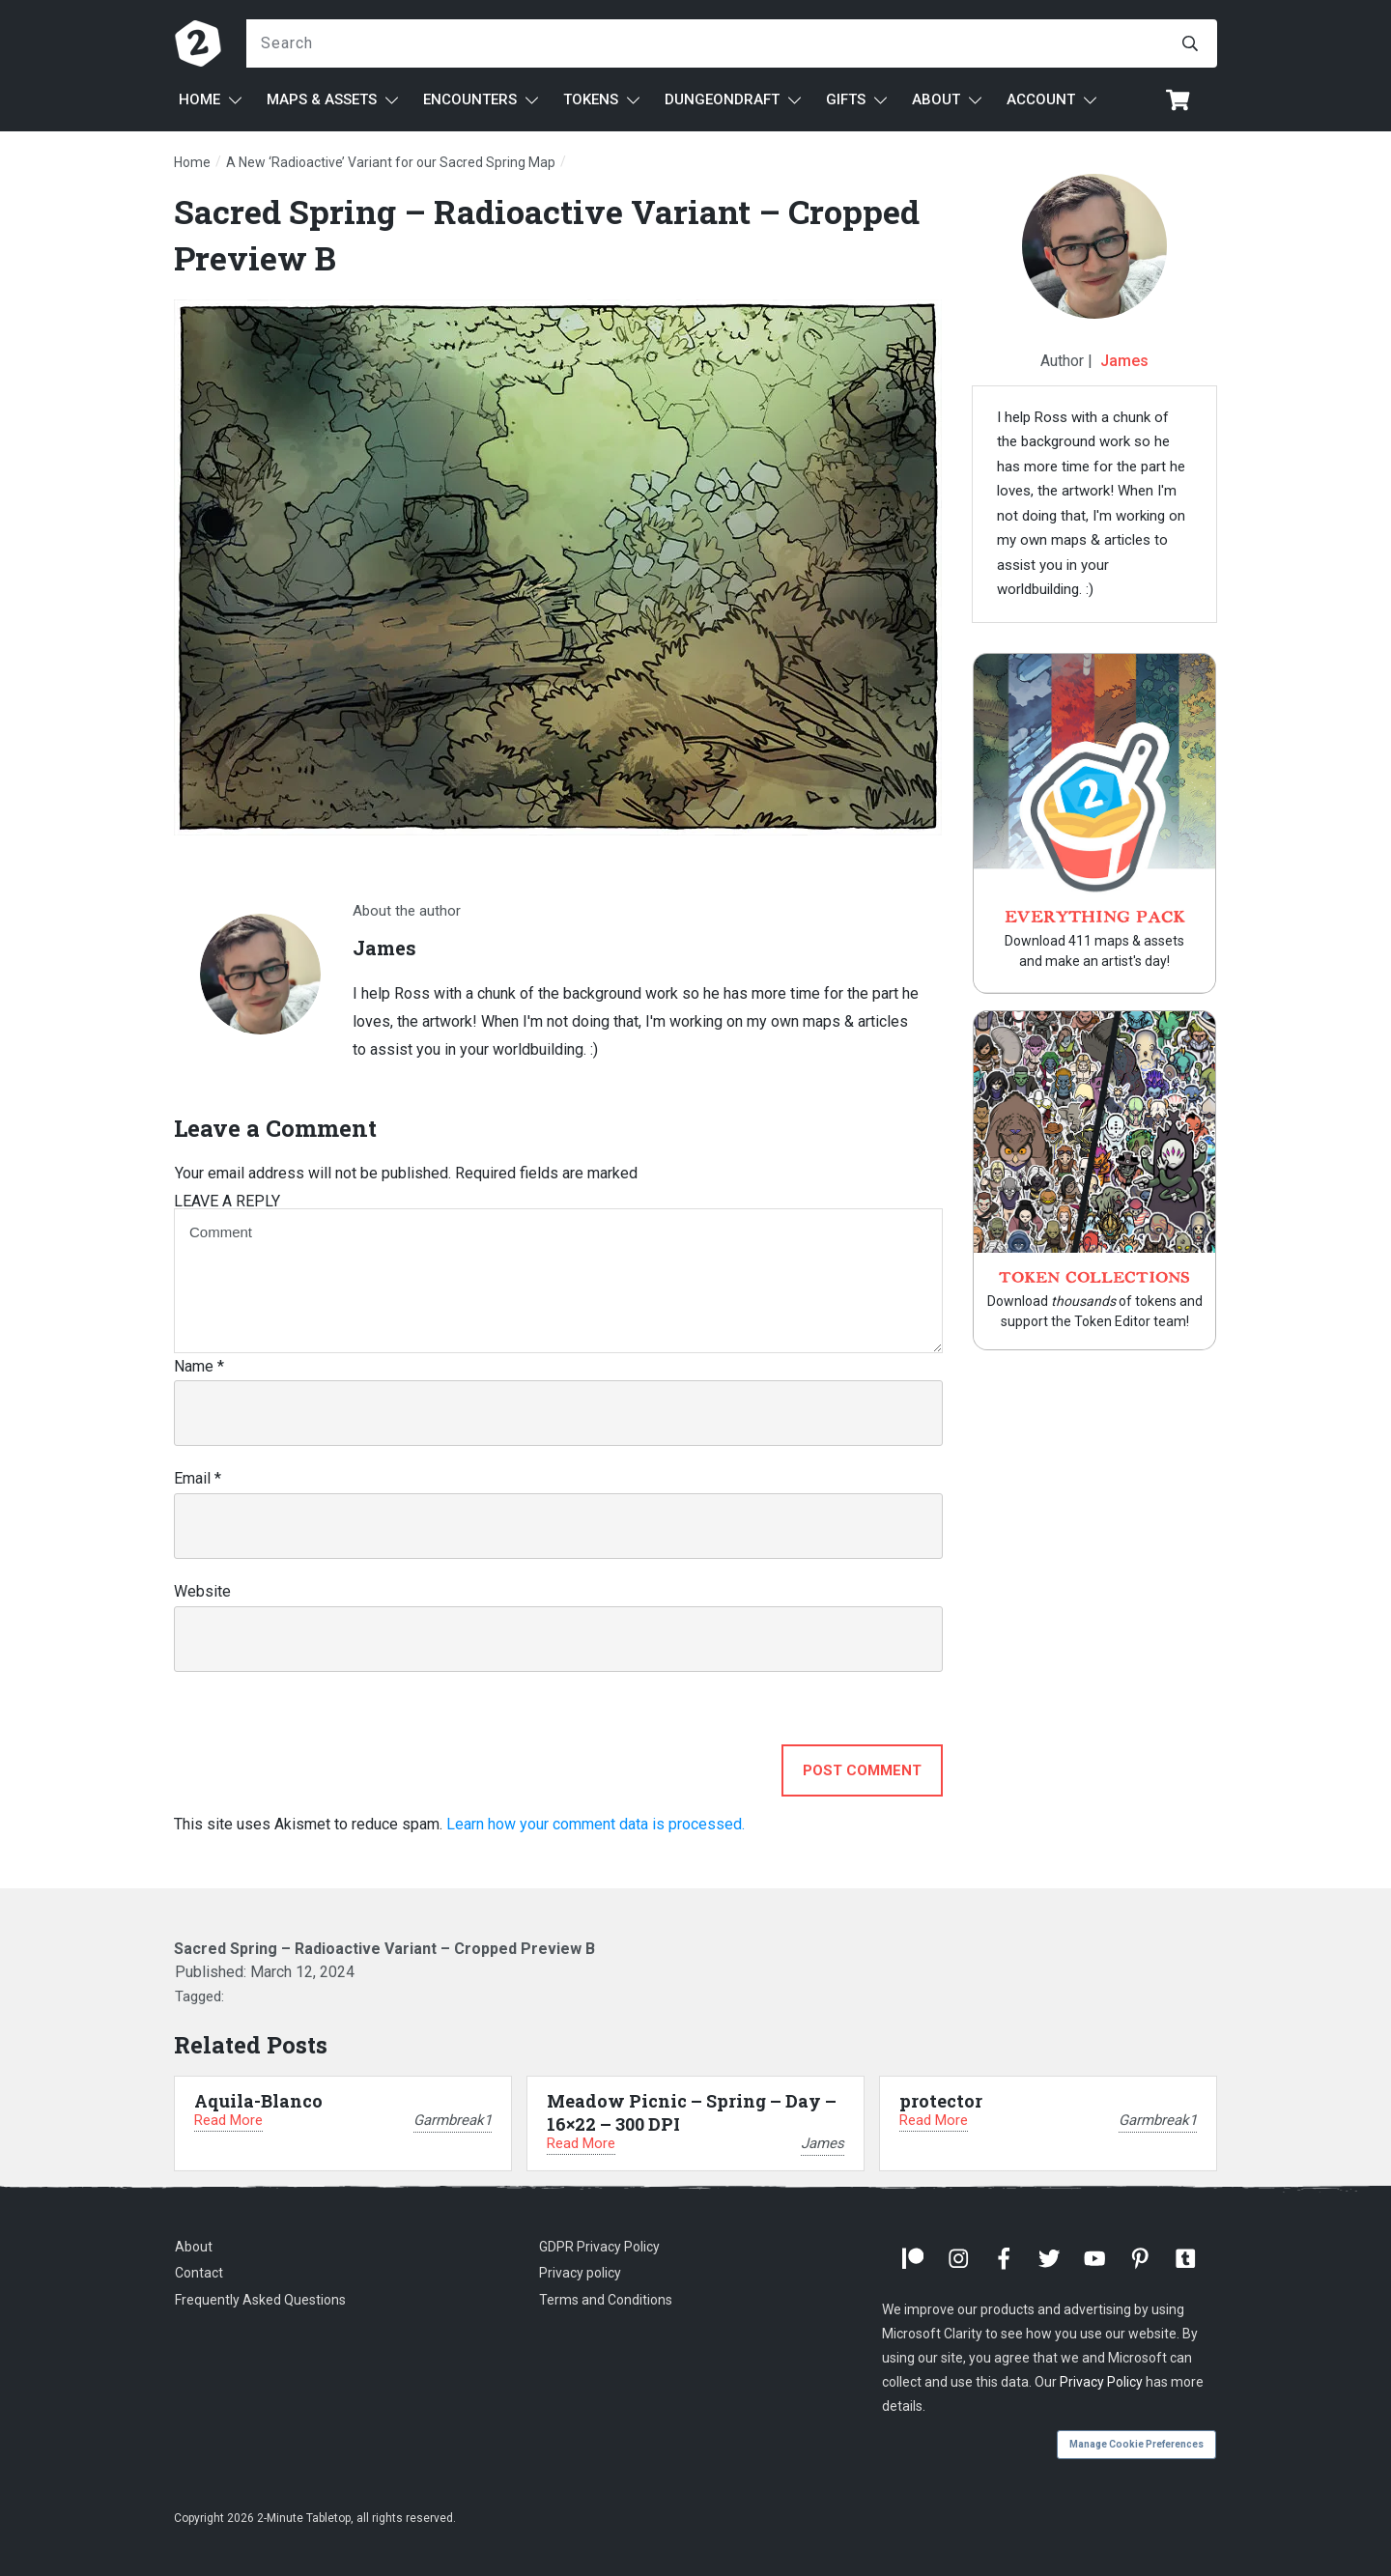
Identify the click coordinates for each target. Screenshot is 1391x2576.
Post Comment (862, 1770)
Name (199, 1366)
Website (202, 1591)
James (1124, 361)
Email (197, 1478)
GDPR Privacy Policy (599, 2246)
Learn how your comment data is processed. (595, 1824)
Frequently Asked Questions (260, 2299)
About (194, 2246)
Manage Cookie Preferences (1136, 2444)
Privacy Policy (1101, 2382)
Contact (199, 2272)
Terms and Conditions (605, 2299)
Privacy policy (580, 2272)
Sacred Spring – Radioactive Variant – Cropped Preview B (384, 1948)
